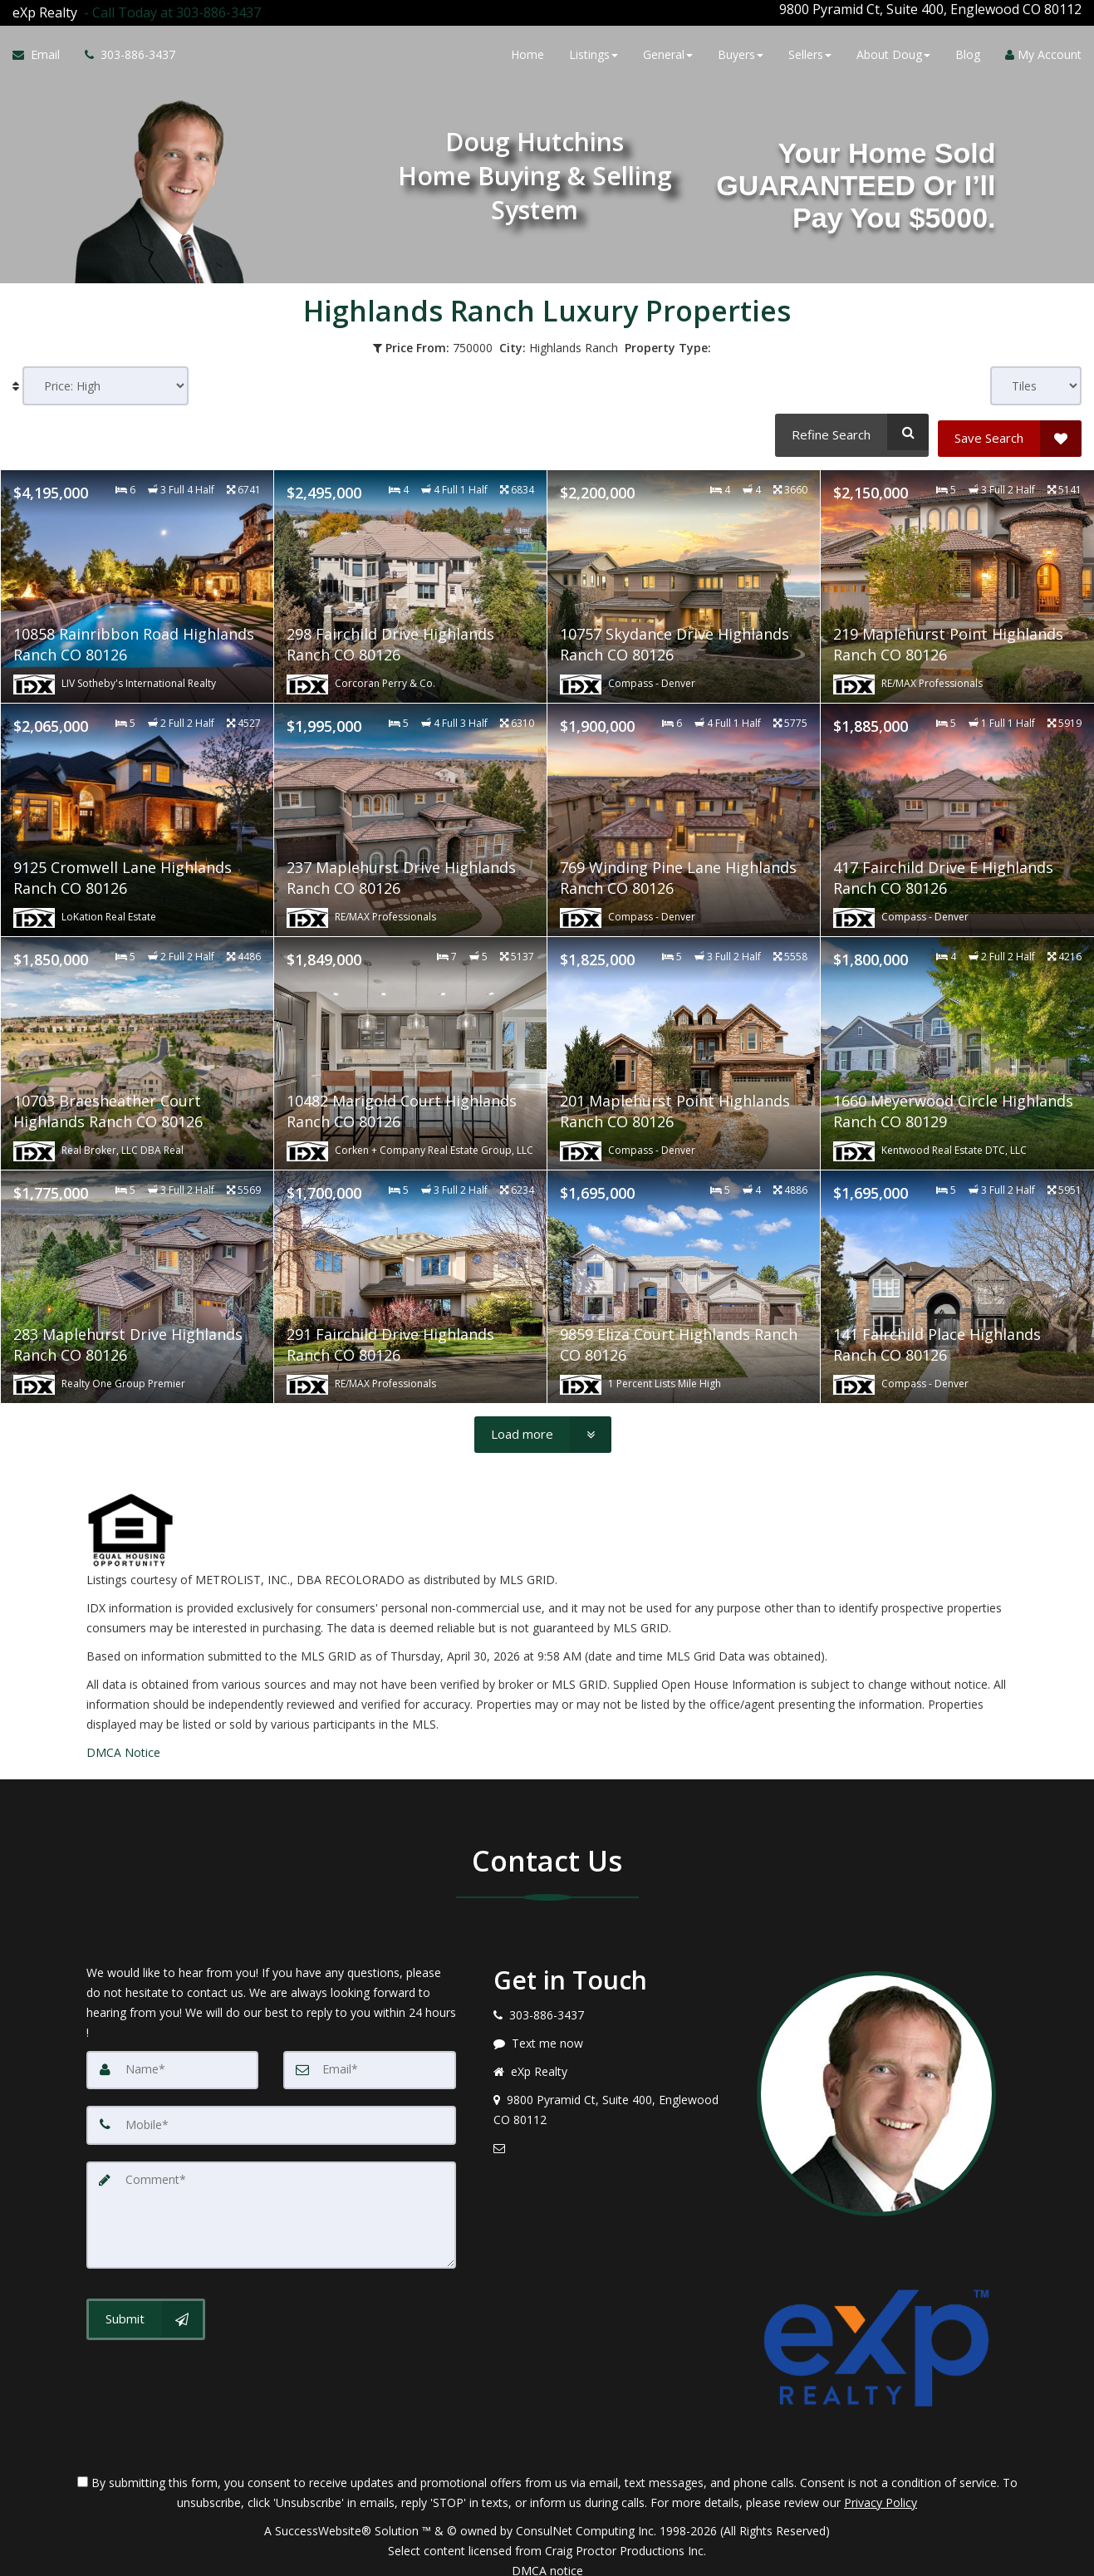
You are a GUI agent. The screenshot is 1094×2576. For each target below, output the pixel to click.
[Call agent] (169, 9)
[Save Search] (1010, 425)
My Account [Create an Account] (1043, 52)
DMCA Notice (123, 1739)
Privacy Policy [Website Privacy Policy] (880, 2489)
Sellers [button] (810, 52)
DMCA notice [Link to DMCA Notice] (547, 2557)
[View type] (1036, 379)
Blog (967, 52)
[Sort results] (105, 379)
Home (527, 52)
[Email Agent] (42, 52)
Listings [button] (593, 52)
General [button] (668, 52)
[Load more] (542, 1421)
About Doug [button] (893, 52)
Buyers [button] (740, 52)
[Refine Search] (849, 425)
